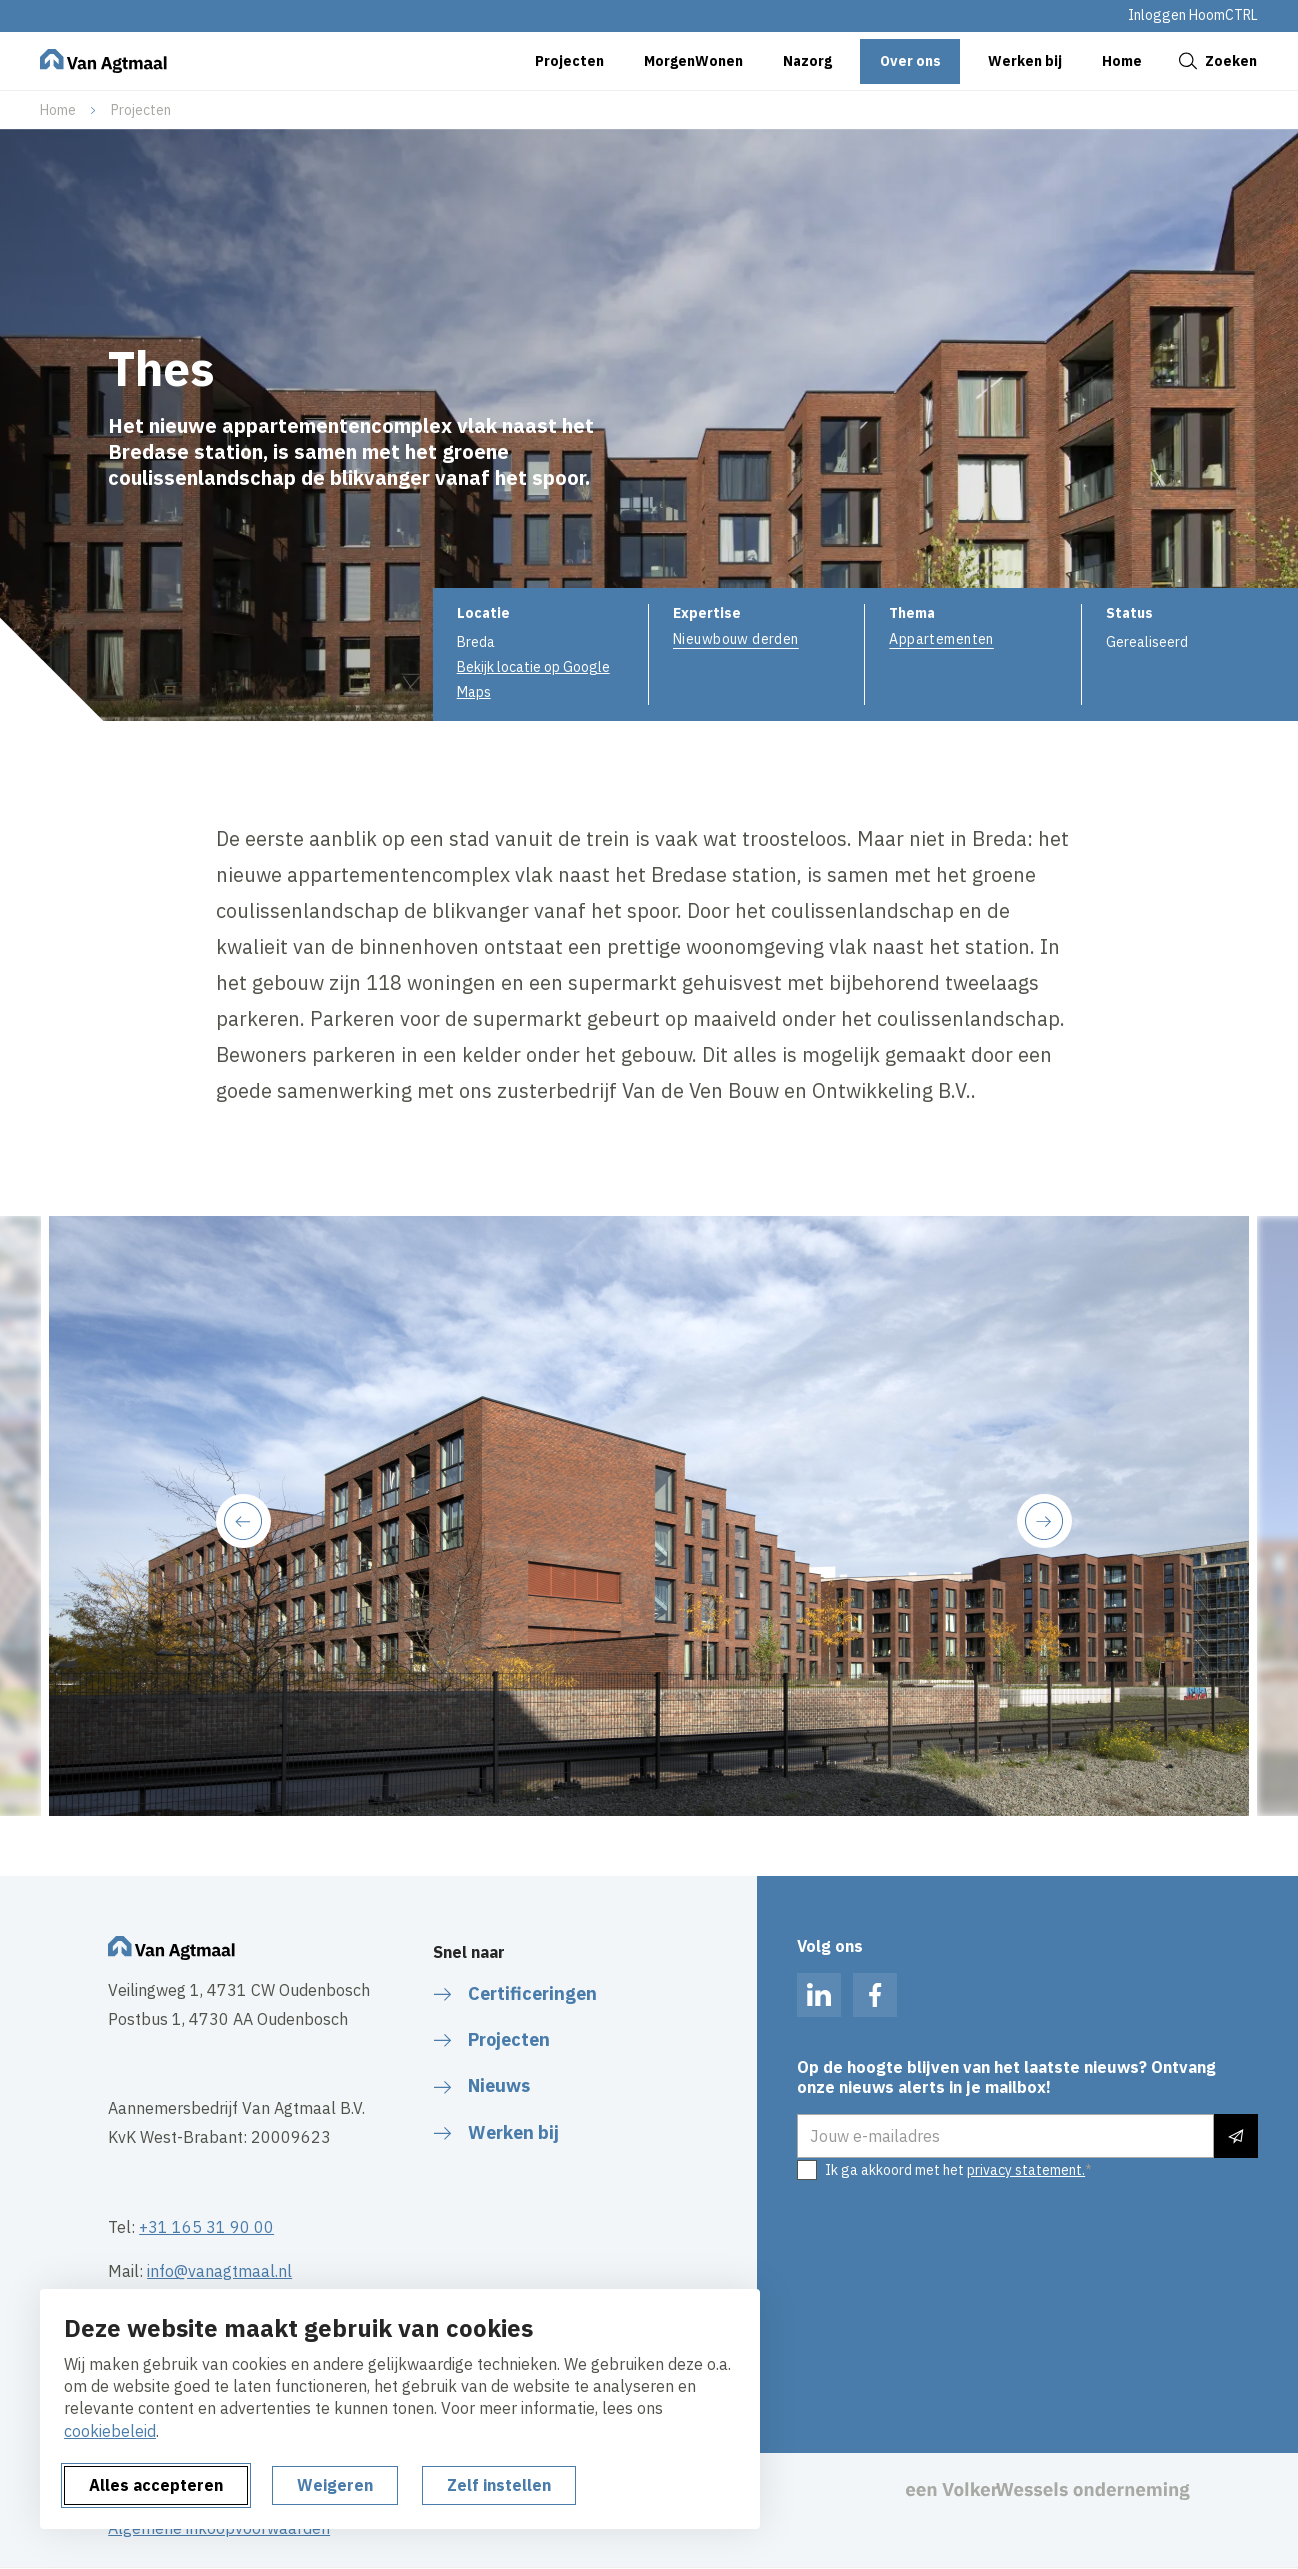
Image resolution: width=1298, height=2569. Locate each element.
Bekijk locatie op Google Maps (533, 679)
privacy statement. (1026, 2170)
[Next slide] (1044, 1521)
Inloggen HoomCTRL (1193, 15)
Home (58, 110)
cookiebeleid (110, 2431)
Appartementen (941, 639)
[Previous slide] (243, 1521)
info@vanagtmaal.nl (219, 2271)
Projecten (141, 110)
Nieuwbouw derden (736, 639)
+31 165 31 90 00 (206, 2227)
